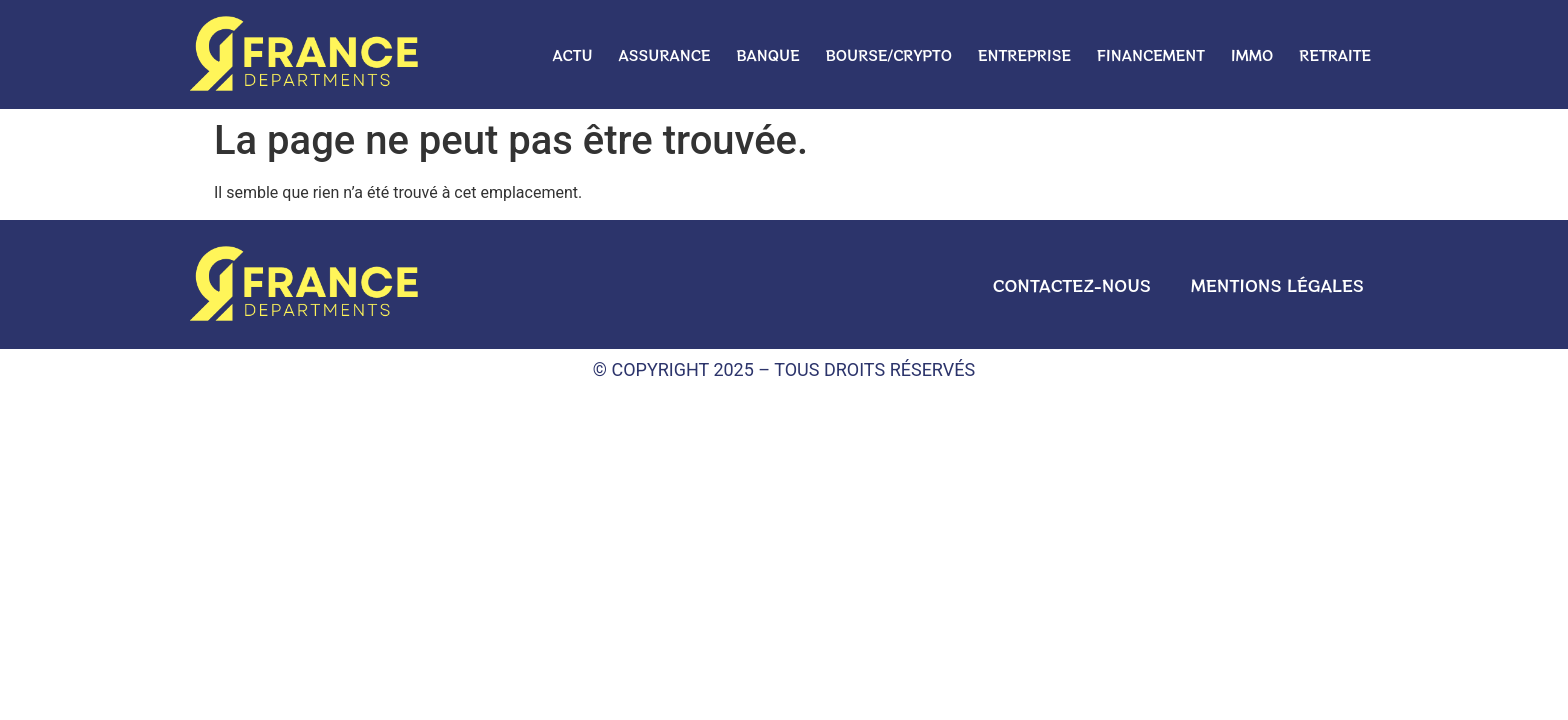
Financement (1151, 55)
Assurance (665, 55)
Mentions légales (1277, 285)
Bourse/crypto (889, 55)
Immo (1252, 55)
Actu (572, 55)
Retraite (1335, 55)
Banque (768, 55)
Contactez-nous (1072, 285)
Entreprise (1024, 55)
